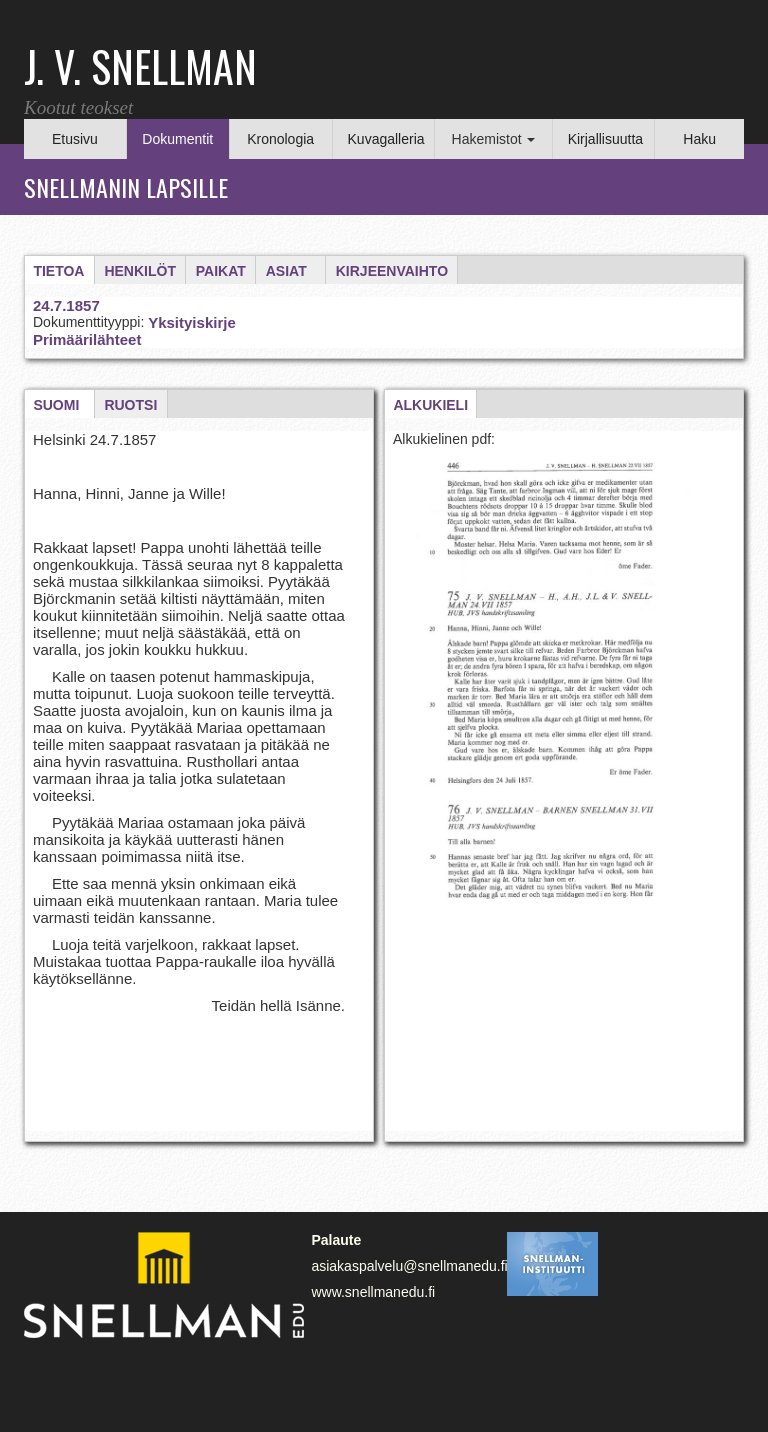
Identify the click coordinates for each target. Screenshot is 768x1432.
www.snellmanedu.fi (373, 1292)
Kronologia (280, 139)
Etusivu (75, 139)
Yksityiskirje (192, 322)
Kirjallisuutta (605, 139)
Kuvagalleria (386, 139)
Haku (699, 139)
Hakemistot (494, 139)
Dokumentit (177, 139)
